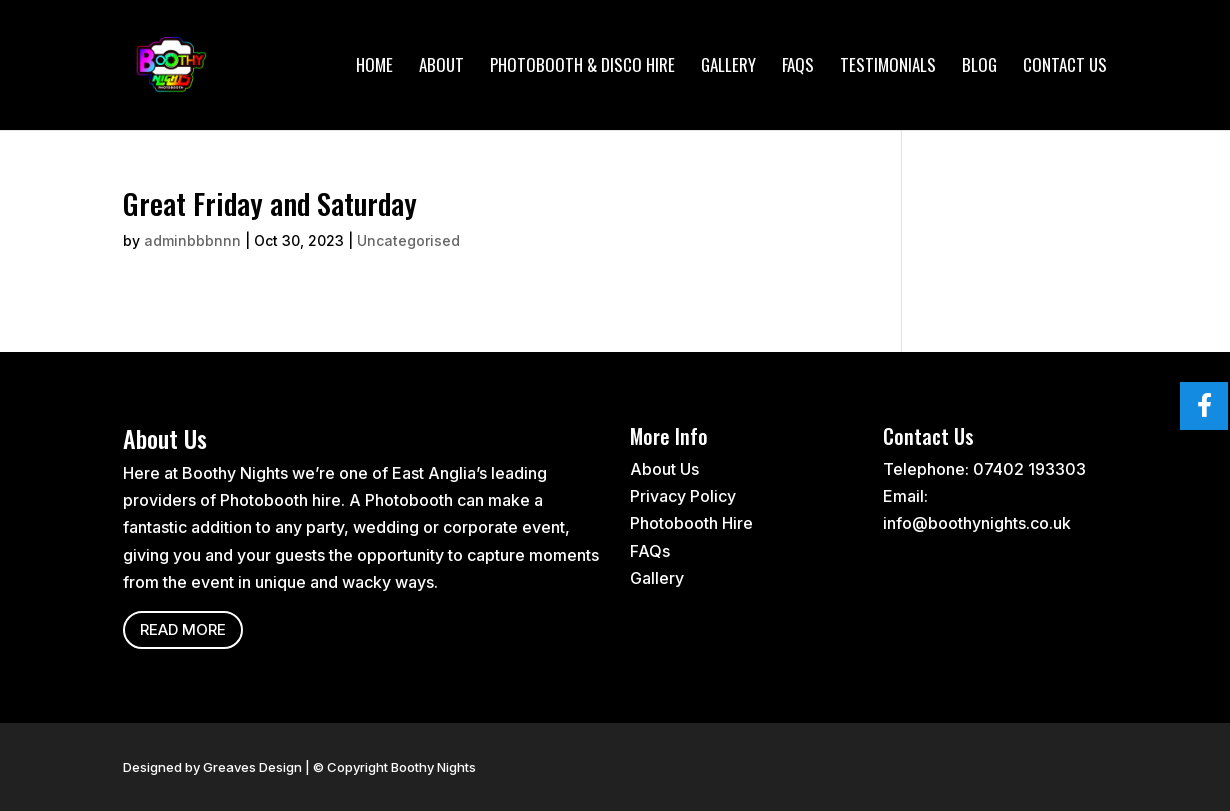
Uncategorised (408, 240)
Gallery (728, 67)
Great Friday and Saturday (270, 202)
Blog (979, 67)
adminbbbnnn (192, 240)
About (441, 67)
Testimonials (888, 67)
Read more (183, 629)
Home (374, 67)
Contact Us (1065, 67)
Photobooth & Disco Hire (582, 67)
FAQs (798, 67)
